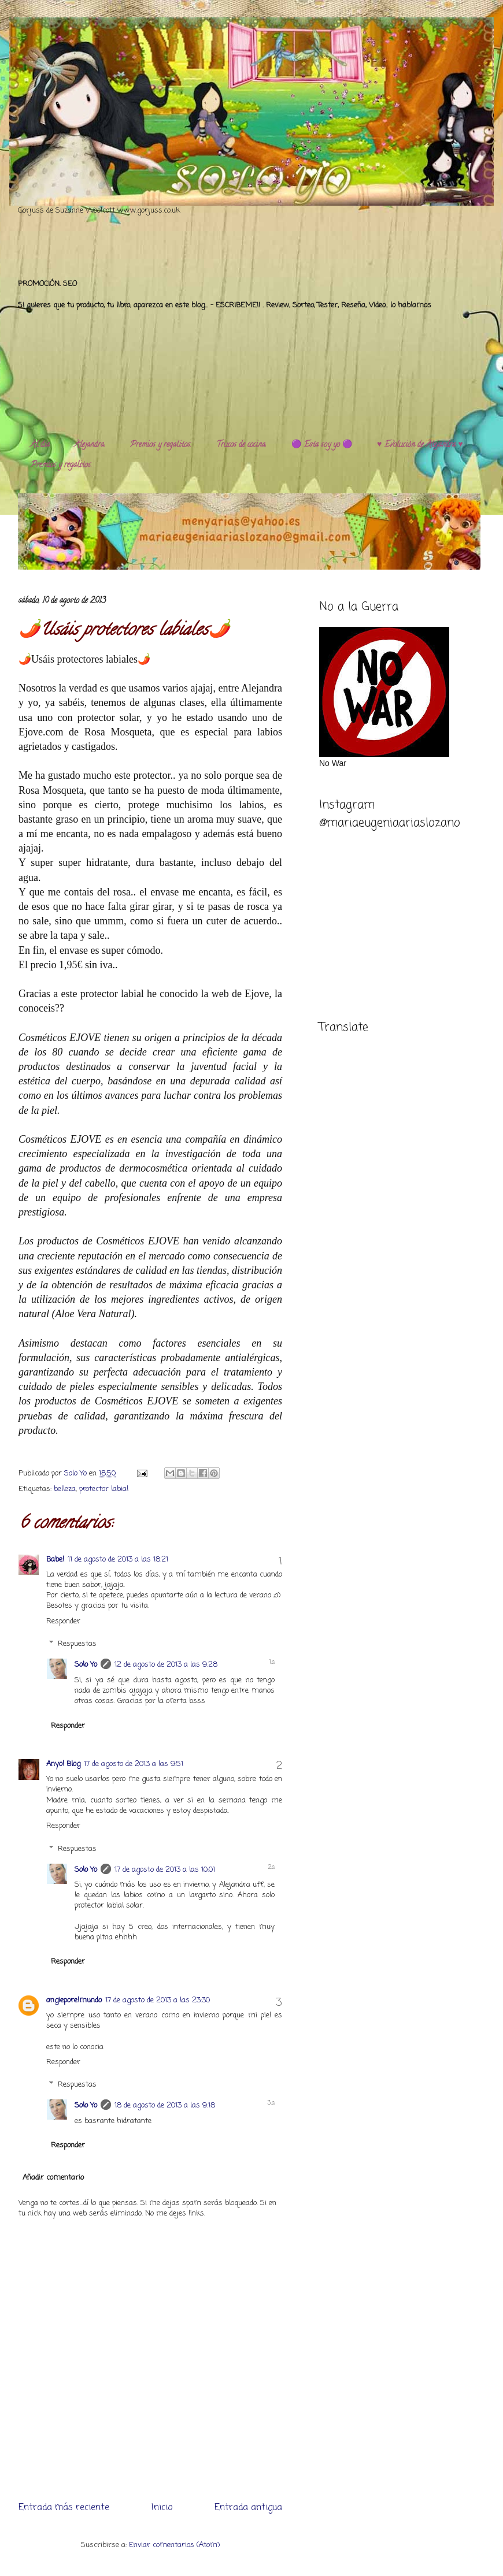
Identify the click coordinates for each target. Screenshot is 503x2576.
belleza (65, 1489)
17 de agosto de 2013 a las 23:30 (157, 2000)
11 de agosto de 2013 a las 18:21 (118, 1559)
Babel (55, 1559)
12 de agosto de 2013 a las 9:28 (165, 1664)
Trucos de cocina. (241, 445)
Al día (40, 445)
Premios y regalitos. (160, 445)
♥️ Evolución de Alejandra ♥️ (420, 445)
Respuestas (77, 1643)
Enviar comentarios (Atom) (174, 2545)
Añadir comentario (53, 2177)
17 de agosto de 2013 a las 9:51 (133, 1764)
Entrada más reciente (64, 2508)
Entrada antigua (248, 2508)
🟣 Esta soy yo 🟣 (321, 445)
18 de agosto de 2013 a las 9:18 (164, 2105)
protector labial (103, 1489)
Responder (63, 1621)
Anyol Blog (63, 1764)
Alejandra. (90, 445)
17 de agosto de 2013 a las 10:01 (164, 1869)
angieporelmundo (74, 2000)
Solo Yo (76, 1473)
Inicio (161, 2508)
